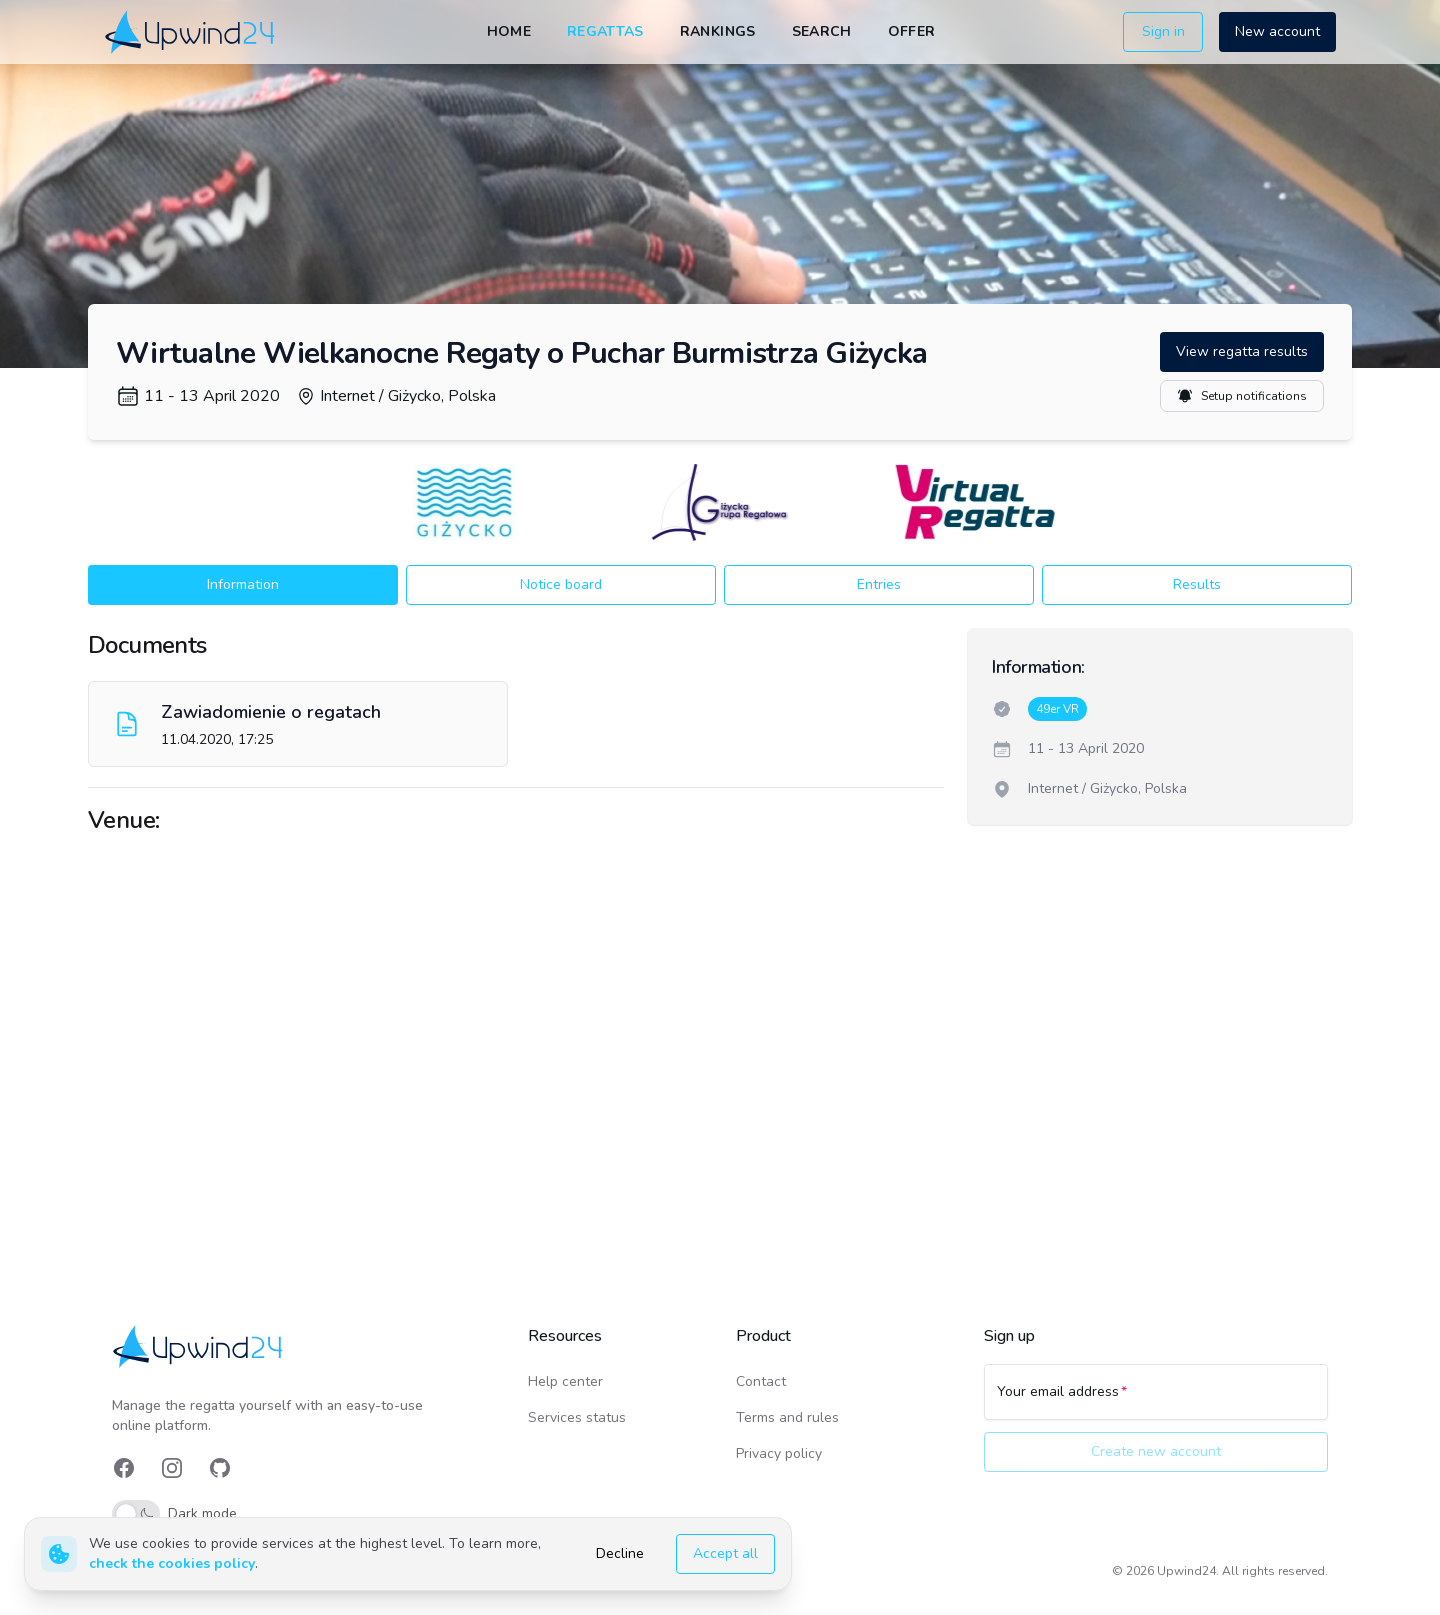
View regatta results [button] (1242, 351)
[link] (191, 31)
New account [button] (1277, 31)
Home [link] (509, 31)
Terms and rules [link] (787, 1417)
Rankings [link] (718, 31)
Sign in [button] (1163, 31)
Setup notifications (1242, 396)
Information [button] (243, 584)
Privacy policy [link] (779, 1453)
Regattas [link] (605, 31)
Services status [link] (577, 1417)
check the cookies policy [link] (172, 1563)
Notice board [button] (561, 584)
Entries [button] (879, 584)
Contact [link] (761, 1381)
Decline (620, 1553)
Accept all (725, 1553)
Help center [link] (565, 1381)
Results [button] (1197, 584)
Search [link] (822, 31)
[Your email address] (1156, 1401)
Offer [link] (912, 31)
